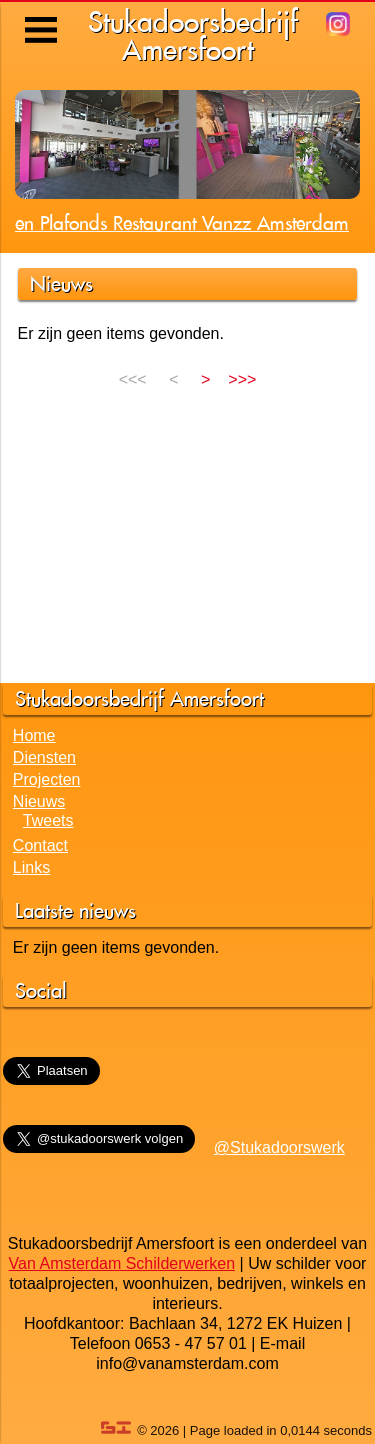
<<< (135, 379)
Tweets (48, 820)
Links (31, 867)
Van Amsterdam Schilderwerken (122, 1263)
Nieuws (39, 801)
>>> (242, 379)
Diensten (44, 757)
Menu (42, 15)
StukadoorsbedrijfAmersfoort (193, 35)
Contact (40, 845)
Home (34, 735)
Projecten (47, 779)
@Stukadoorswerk (279, 1147)
